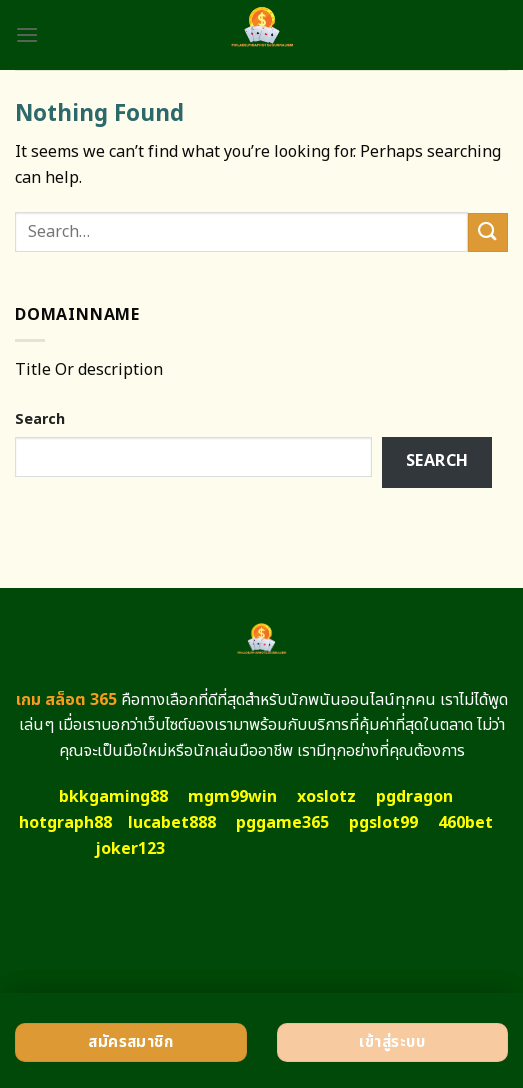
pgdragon (414, 797)
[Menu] (27, 34)
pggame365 (282, 823)
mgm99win (232, 797)
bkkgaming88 (113, 797)
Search (40, 419)
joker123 (130, 849)
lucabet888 (172, 823)
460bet (465, 823)
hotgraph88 (65, 823)
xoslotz (326, 797)
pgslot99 (383, 823)
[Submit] (488, 232)
